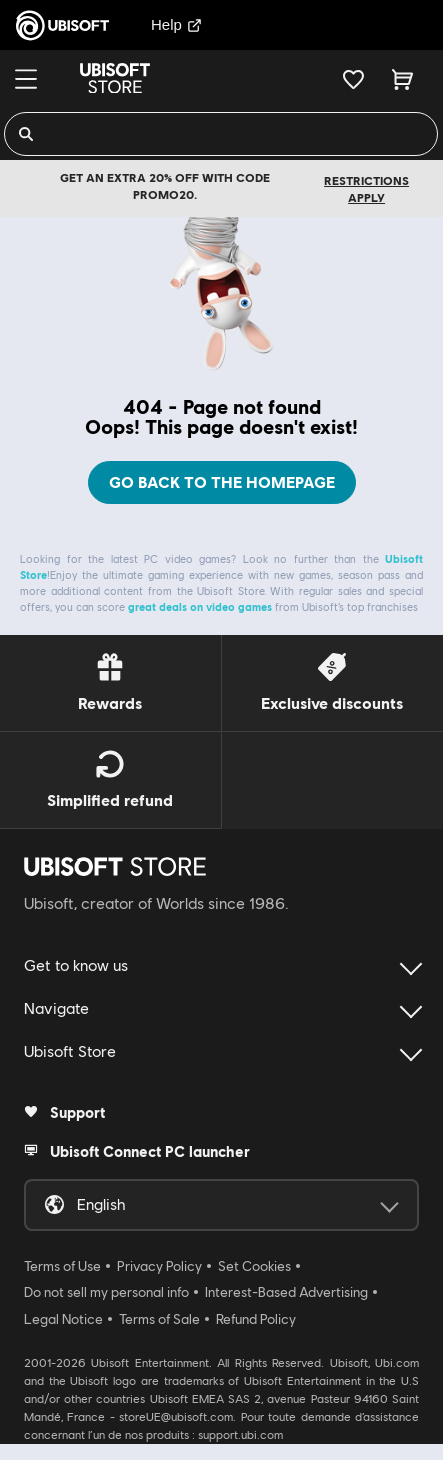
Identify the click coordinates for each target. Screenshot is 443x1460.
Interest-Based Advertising (286, 1292)
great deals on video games (200, 606)
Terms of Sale (159, 1319)
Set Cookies (254, 1266)
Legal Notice (63, 1319)
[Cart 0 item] (402, 79)
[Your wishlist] (353, 79)
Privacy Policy (159, 1266)
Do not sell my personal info (106, 1292)
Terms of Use (62, 1266)
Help (176, 24)
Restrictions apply (366, 189)
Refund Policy (256, 1319)
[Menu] (26, 79)
